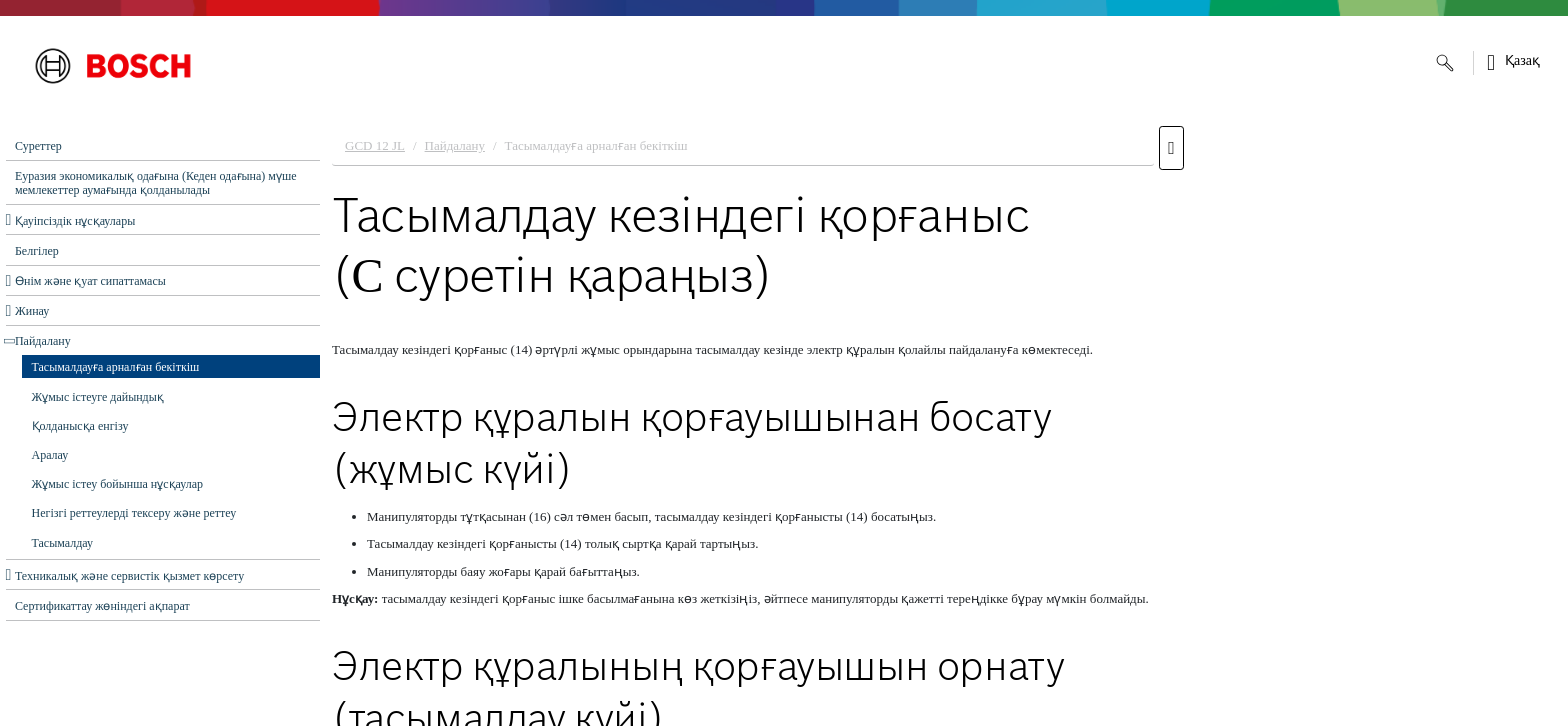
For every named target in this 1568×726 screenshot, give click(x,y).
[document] (944, 421)
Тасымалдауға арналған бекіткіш (116, 367)
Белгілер (37, 251)
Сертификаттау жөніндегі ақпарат (102, 606)
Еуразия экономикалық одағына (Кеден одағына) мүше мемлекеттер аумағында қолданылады (156, 183)
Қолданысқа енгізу (80, 426)
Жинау (32, 311)
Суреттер (38, 146)
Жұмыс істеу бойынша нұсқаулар (118, 484)
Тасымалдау (63, 543)
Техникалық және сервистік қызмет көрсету (129, 576)
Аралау (50, 455)
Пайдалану (43, 341)
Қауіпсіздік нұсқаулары (75, 221)
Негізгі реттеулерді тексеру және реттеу (134, 513)
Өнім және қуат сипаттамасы (90, 281)
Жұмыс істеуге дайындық (98, 397)
